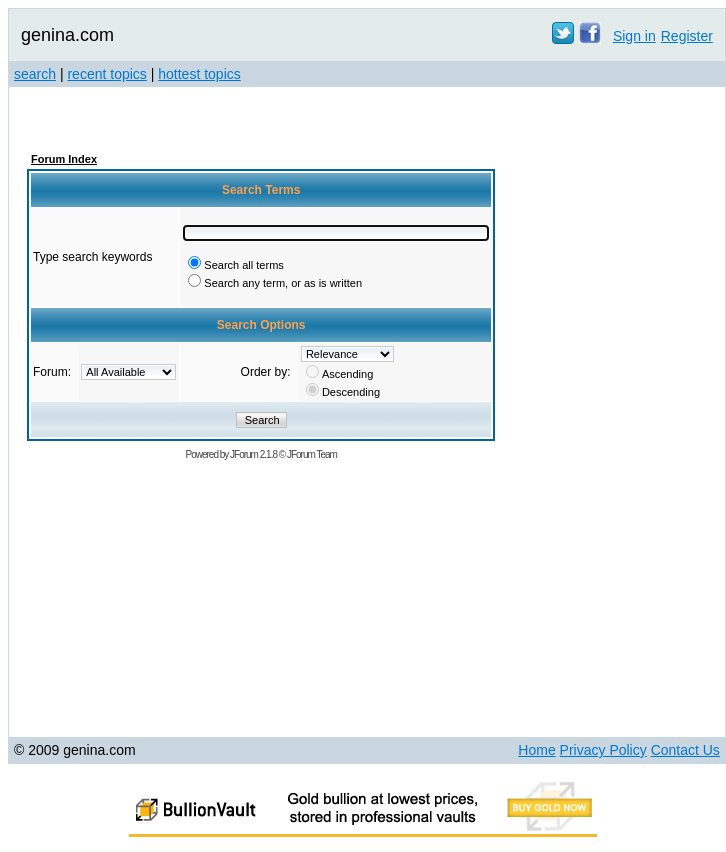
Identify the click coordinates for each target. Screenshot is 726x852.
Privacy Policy (603, 750)
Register (687, 36)
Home (536, 750)
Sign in (634, 36)
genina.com (67, 35)
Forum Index (64, 159)
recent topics (106, 74)
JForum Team (312, 454)
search (35, 74)
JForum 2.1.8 (253, 454)
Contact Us (685, 750)
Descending (351, 392)
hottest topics (199, 74)
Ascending (347, 374)
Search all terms (243, 265)
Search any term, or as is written (283, 283)
